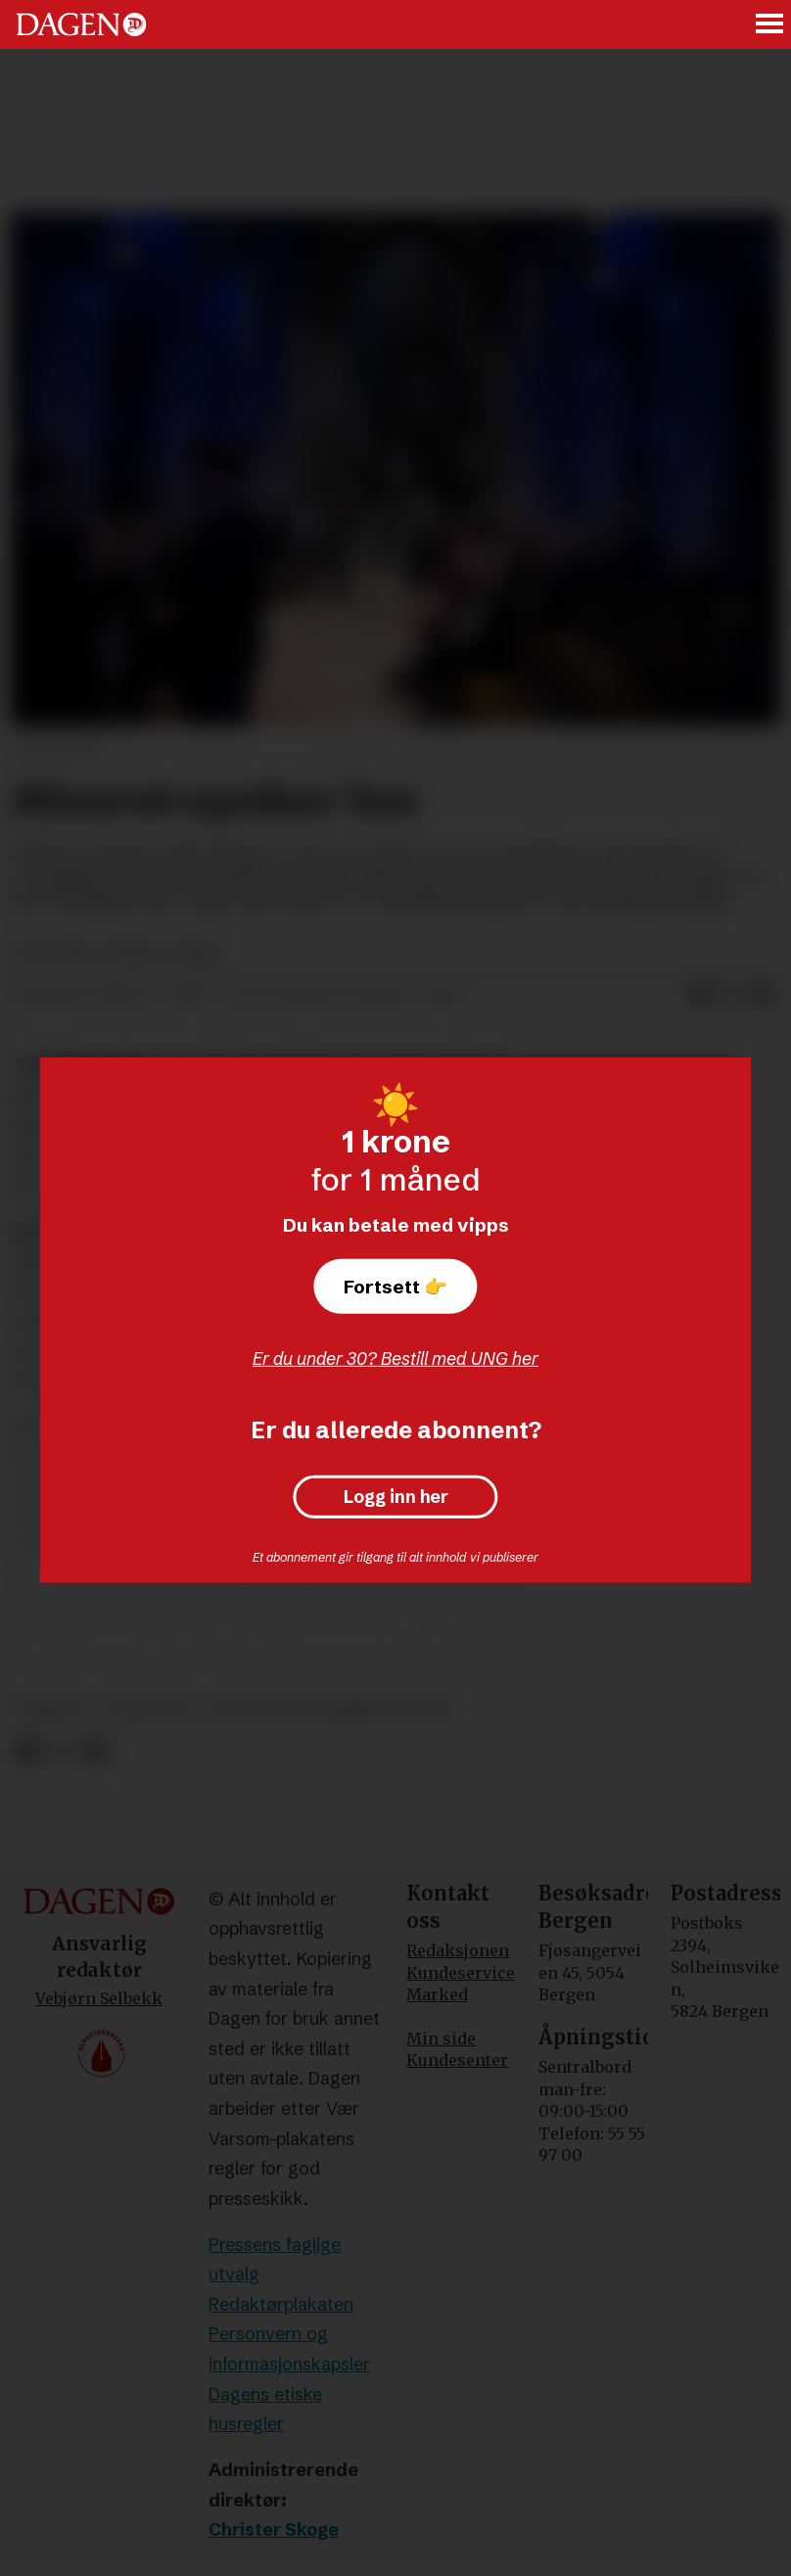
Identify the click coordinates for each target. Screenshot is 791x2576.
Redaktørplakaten (281, 2304)
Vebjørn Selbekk (99, 1998)
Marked (437, 1994)
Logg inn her (396, 1497)
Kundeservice (460, 1973)
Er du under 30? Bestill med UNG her (395, 1358)
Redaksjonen (457, 1950)
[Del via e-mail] (763, 994)
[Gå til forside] (81, 24)
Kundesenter (457, 2060)
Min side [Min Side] (441, 2038)
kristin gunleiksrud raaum (328, 1708)
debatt (52, 1708)
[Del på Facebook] (27, 1752)
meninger (148, 1708)
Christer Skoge (274, 2529)
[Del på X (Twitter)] (62, 1752)
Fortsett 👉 (395, 1286)
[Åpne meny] (770, 25)
